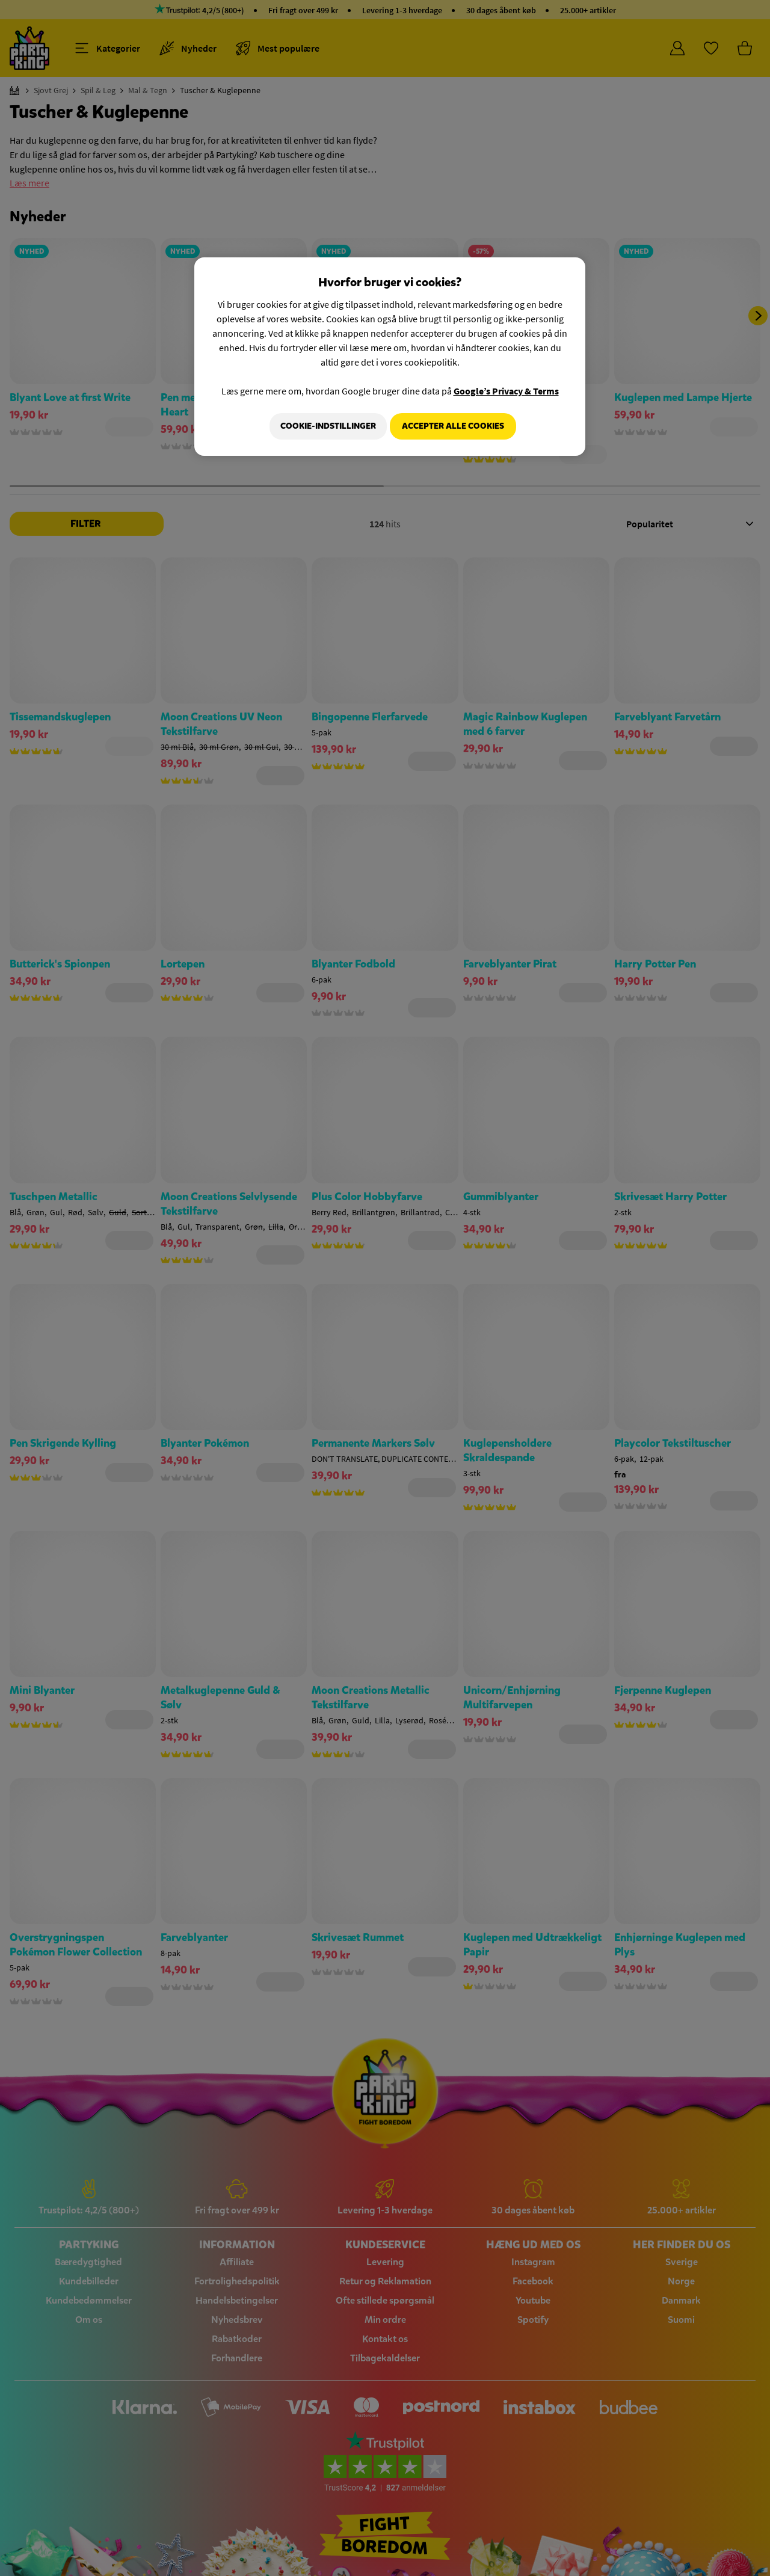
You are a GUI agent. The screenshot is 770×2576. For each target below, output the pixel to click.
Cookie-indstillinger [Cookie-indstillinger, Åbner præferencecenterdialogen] (323, 426)
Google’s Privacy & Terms (506, 391)
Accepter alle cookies (453, 426)
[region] (389, 357)
